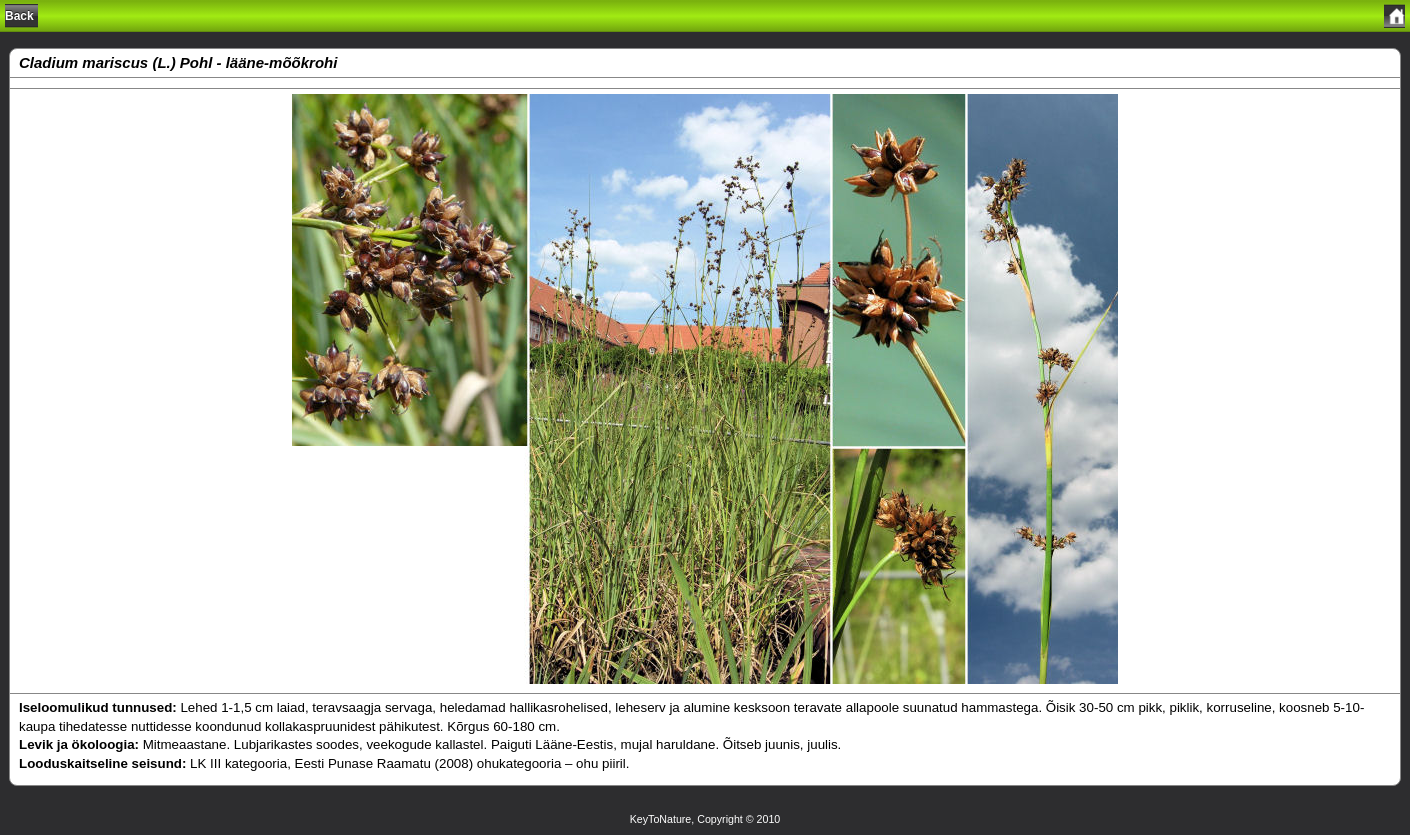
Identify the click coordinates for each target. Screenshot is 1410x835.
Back (19, 16)
